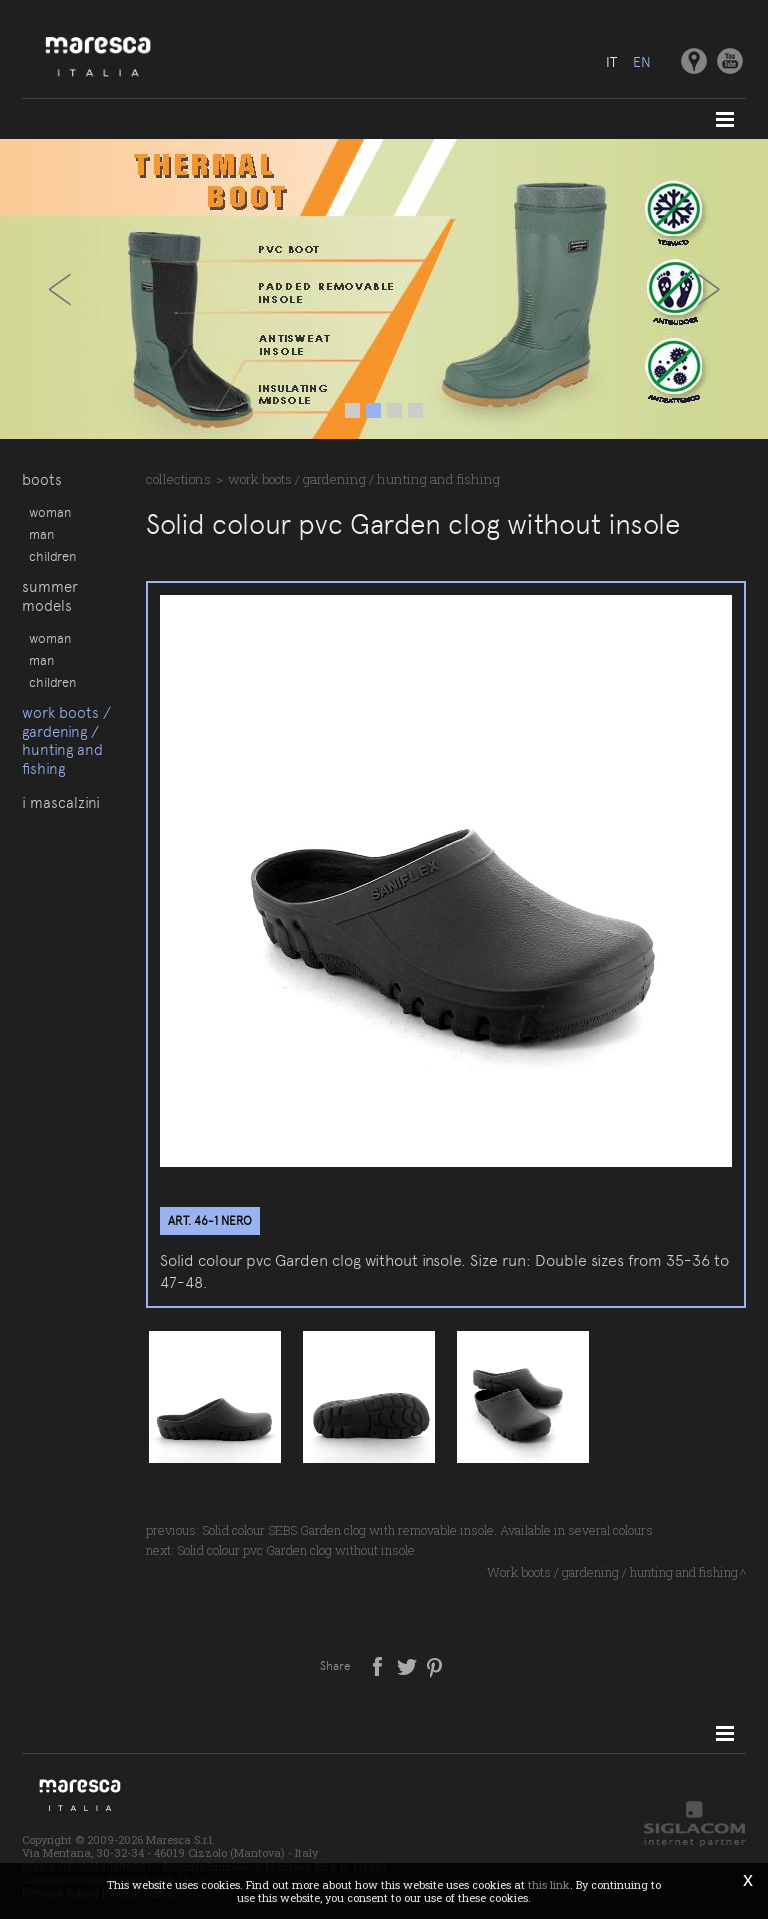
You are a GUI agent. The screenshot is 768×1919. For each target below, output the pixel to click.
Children (52, 556)
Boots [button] (42, 480)
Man (41, 534)
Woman (50, 512)
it (611, 62)
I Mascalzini (61, 803)
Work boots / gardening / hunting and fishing (66, 740)
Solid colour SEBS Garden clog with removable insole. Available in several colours (427, 1530)
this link (549, 1884)
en (642, 62)
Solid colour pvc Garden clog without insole (296, 1550)
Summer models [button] (50, 596)
